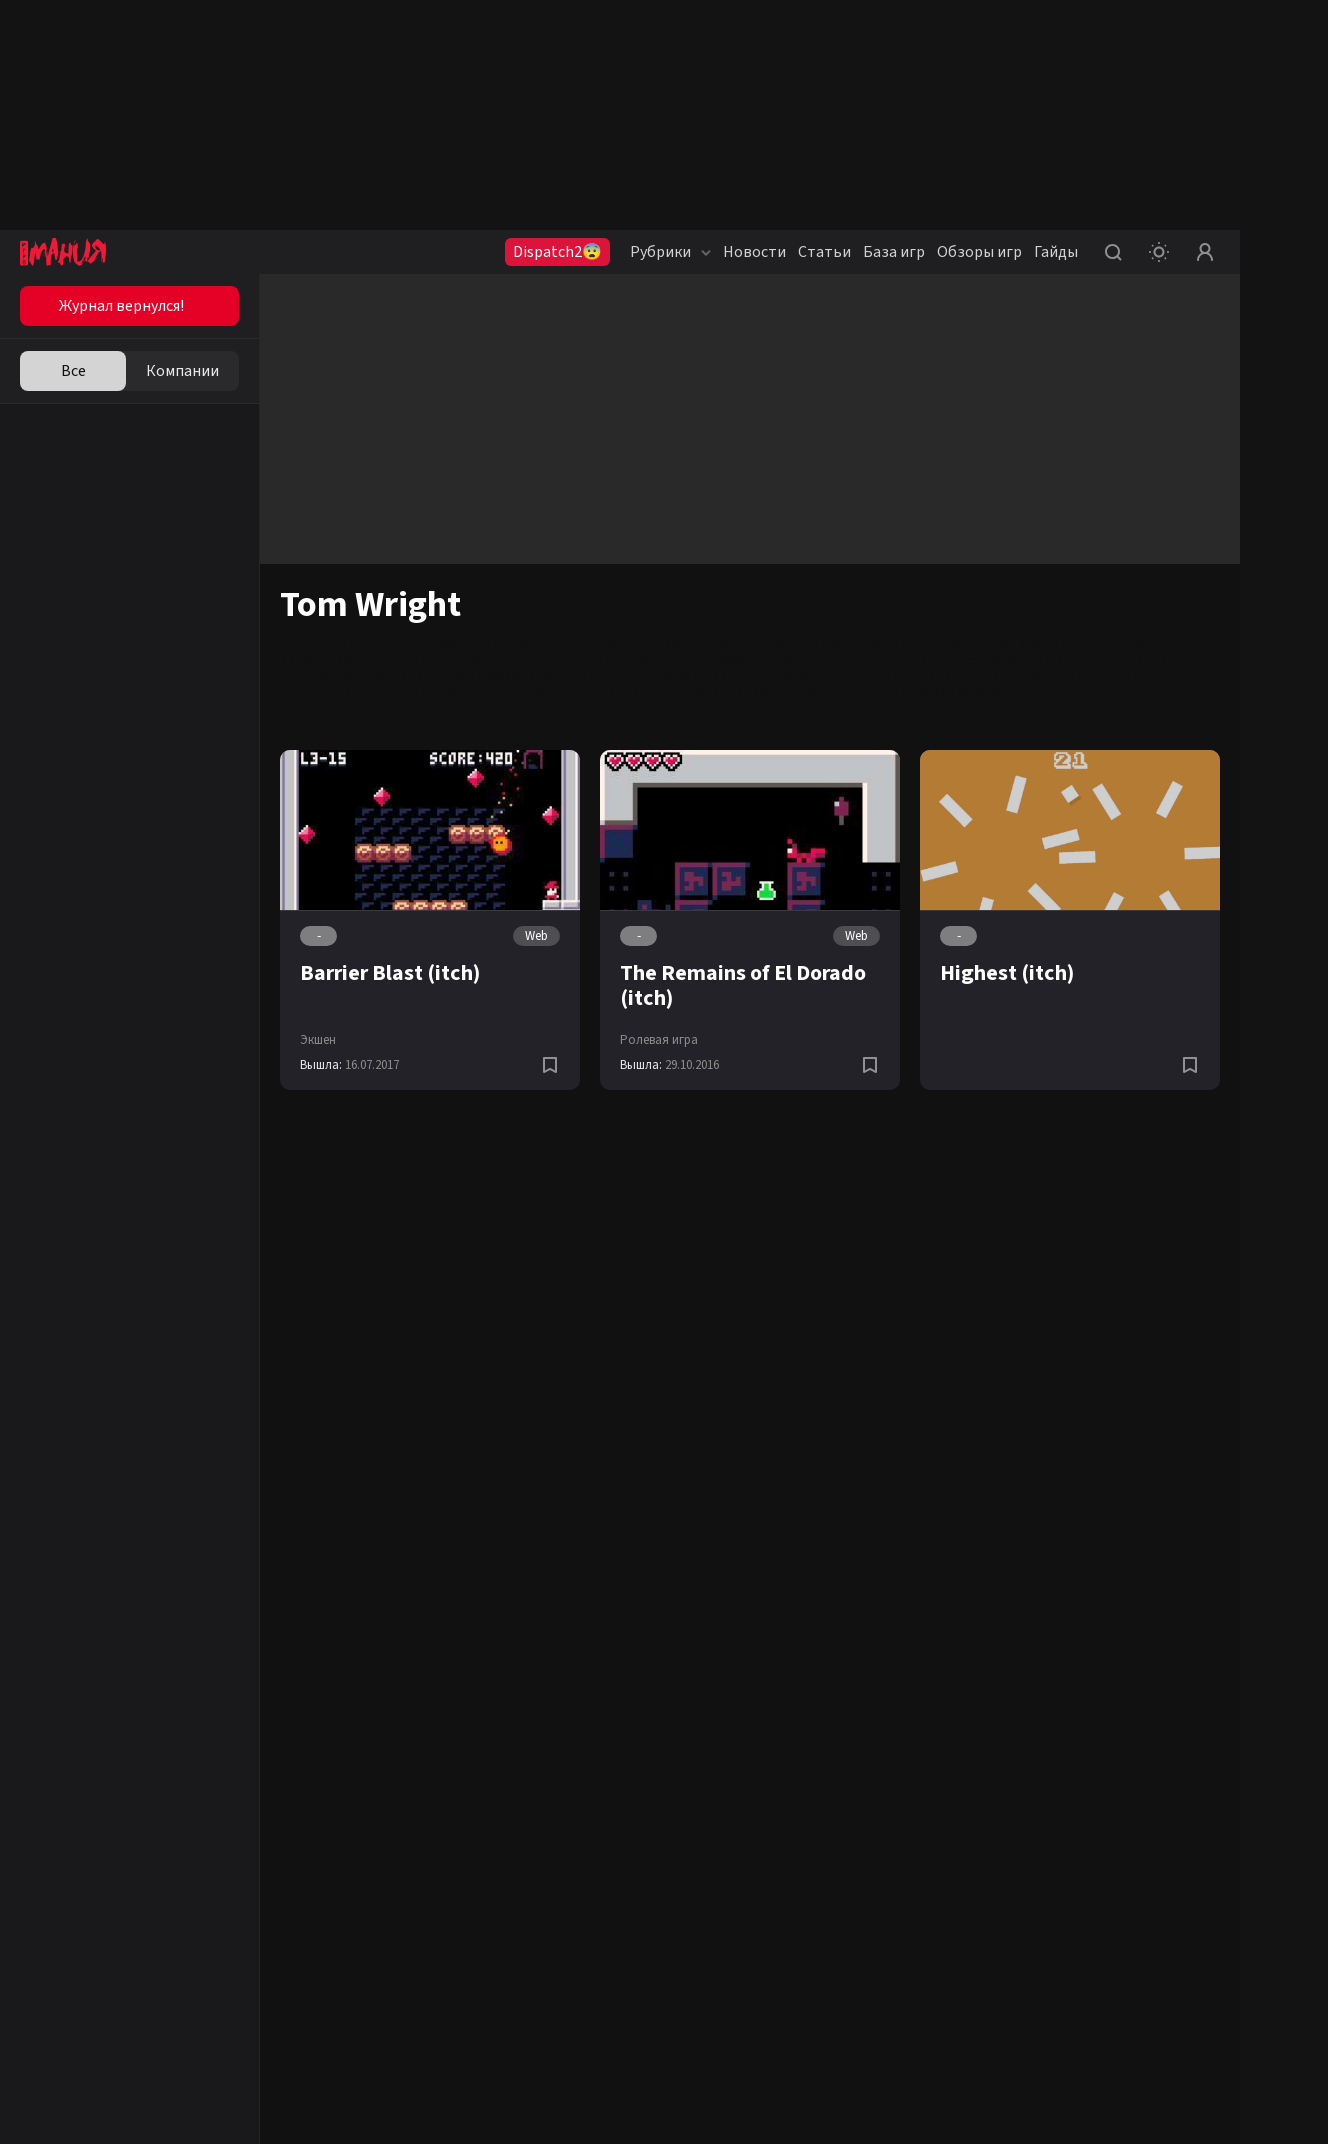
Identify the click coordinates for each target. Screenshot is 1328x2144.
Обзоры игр (979, 252)
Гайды (1056, 252)
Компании (182, 371)
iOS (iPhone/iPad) (887, 660)
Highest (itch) (1007, 973)
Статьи (824, 252)
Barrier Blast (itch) (390, 973)
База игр (894, 252)
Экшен (318, 1040)
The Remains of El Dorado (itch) (743, 985)
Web (536, 936)
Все (73, 371)
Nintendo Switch (994, 660)
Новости (754, 252)
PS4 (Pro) (683, 660)
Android (805, 660)
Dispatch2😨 (557, 252)
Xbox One (746, 660)
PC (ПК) (627, 660)
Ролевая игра (659, 1040)
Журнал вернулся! (121, 306)
